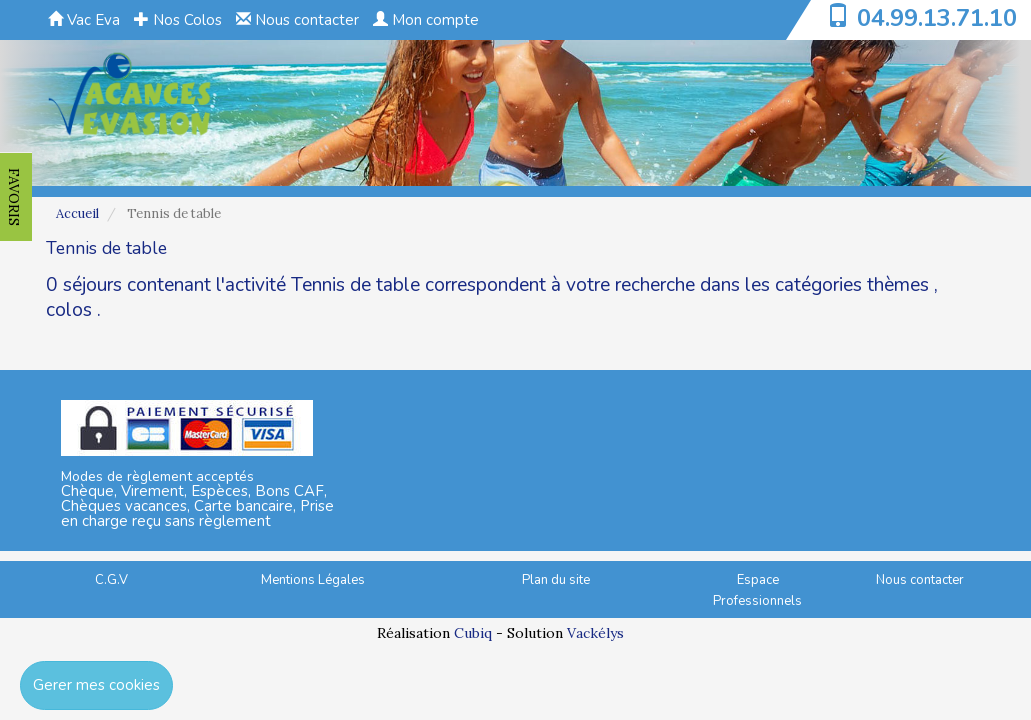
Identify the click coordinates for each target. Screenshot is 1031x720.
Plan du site (556, 580)
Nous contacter (297, 20)
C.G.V (111, 580)
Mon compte (426, 20)
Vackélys (595, 633)
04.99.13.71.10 (937, 18)
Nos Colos (178, 20)
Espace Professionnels (757, 590)
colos (69, 310)
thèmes (898, 285)
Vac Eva (84, 20)
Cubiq (473, 633)
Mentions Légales (313, 580)
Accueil (77, 213)
